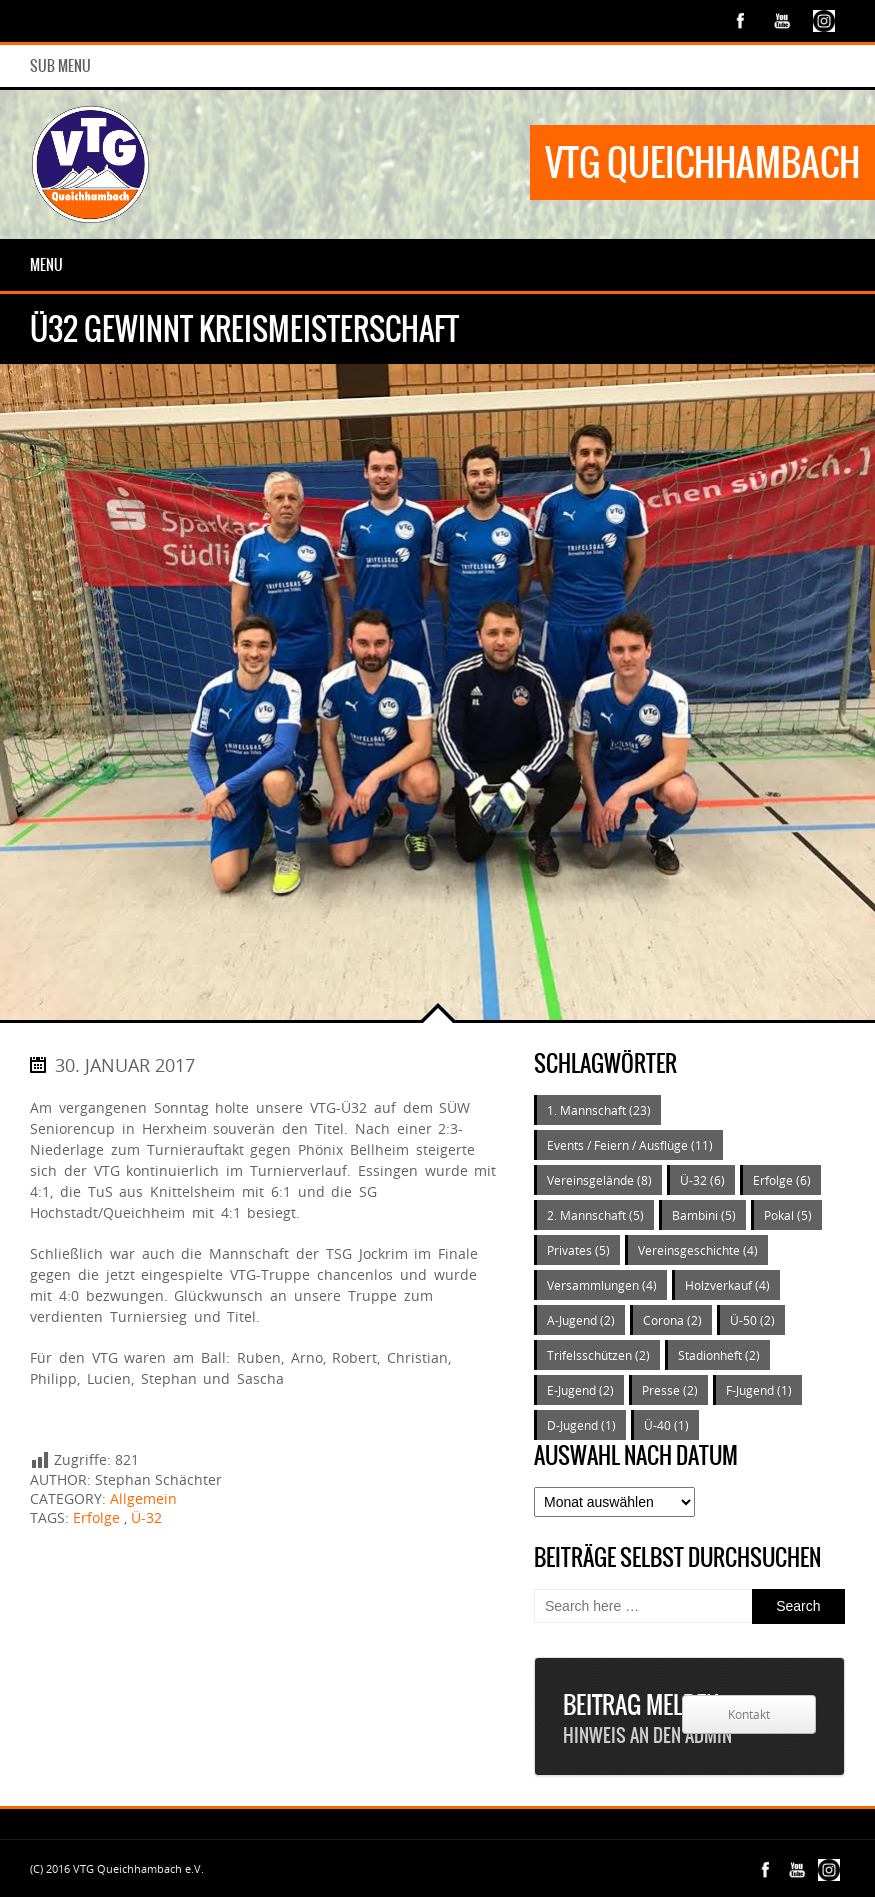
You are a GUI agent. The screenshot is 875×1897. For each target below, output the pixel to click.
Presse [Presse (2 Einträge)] (670, 1390)
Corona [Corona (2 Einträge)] (672, 1320)
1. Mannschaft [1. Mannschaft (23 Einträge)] (599, 1110)
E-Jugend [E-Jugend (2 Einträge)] (580, 1390)
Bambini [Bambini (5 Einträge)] (704, 1215)
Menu (46, 265)
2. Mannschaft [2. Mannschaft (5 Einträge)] (595, 1215)
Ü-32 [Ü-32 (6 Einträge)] (702, 1180)
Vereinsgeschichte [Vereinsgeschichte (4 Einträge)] (698, 1250)
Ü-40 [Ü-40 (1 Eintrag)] (666, 1425)
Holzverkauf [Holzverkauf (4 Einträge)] (727, 1285)
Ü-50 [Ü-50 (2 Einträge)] (752, 1320)
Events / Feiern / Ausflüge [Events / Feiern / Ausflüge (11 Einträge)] (630, 1145)
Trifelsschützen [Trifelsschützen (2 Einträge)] (598, 1355)
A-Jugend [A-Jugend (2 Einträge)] (581, 1320)
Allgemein (143, 1498)
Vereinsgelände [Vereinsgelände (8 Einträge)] (599, 1180)
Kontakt (749, 1714)
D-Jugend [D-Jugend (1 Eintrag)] (581, 1425)
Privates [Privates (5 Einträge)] (578, 1250)
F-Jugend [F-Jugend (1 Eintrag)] (759, 1390)
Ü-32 (146, 1517)
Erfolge (96, 1517)
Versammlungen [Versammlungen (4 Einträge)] (602, 1285)
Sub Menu (60, 66)
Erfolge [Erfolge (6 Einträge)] (782, 1180)
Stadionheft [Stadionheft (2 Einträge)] (719, 1355)
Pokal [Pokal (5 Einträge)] (788, 1215)
